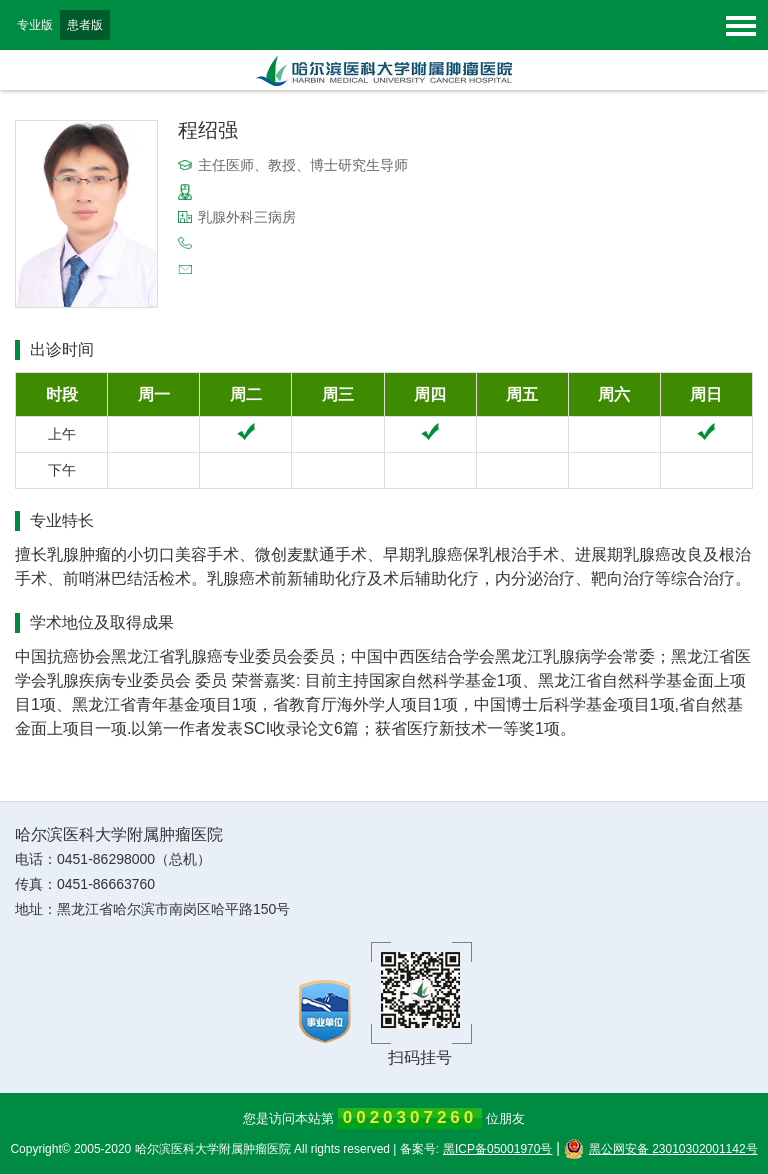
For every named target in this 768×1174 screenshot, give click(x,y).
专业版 (35, 25)
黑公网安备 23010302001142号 (661, 1149)
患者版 (85, 25)
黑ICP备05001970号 (497, 1149)
